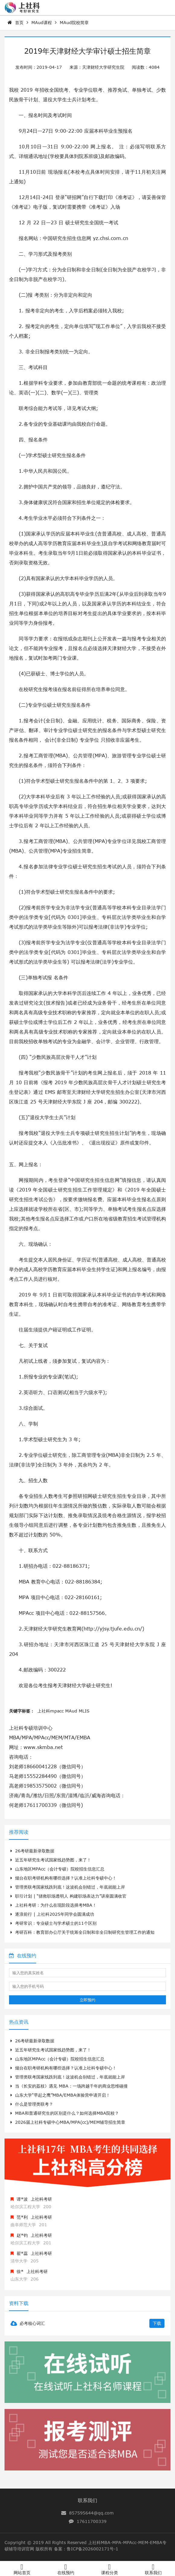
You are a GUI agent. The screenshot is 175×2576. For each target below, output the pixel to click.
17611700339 (92, 2521)
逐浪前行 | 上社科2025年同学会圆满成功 (52, 1914)
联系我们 (87, 2500)
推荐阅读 (18, 1832)
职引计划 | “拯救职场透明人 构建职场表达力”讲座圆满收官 (68, 1896)
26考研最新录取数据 (32, 1850)
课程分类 (109, 2572)
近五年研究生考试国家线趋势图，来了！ (51, 1859)
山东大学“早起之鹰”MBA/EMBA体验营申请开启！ (60, 2095)
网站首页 (22, 2572)
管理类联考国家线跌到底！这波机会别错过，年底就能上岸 (68, 1886)
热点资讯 (18, 2022)
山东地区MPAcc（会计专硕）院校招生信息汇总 (57, 1868)
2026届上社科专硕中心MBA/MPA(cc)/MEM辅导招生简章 (68, 2122)
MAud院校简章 (74, 22)
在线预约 (22, 1955)
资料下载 (18, 2303)
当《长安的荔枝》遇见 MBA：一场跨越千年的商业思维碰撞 (69, 2085)
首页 (19, 22)
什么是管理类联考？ (32, 2104)
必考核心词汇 (32, 2323)
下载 (157, 2323)
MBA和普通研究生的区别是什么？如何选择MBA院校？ (65, 2113)
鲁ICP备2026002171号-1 (92, 2548)
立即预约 (87, 1999)
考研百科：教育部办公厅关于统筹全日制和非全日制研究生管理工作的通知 (82, 1932)
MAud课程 (41, 22)
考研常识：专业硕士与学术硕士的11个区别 (54, 1923)
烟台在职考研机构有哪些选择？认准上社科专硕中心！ (63, 1877)
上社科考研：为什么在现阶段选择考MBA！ (54, 1905)
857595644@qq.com (91, 2512)
